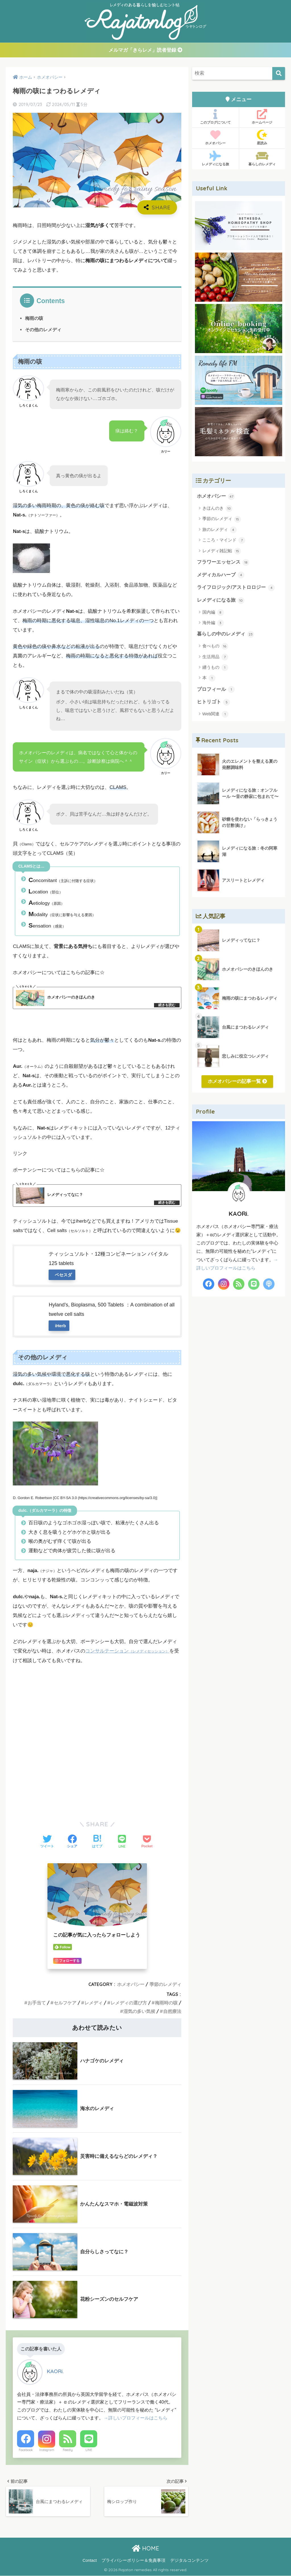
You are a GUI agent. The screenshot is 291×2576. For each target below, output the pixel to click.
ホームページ (262, 116)
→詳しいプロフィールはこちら (135, 2417)
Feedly (68, 2450)
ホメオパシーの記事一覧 (237, 1082)
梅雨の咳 (34, 318)
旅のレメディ (219, 530)
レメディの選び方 (129, 2003)
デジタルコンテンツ (189, 2560)
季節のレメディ (165, 1984)
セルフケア (65, 2003)
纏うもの (215, 667)
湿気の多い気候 (139, 2011)
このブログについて (215, 116)
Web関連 (215, 714)
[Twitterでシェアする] (47, 1842)
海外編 (213, 623)
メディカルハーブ (221, 575)
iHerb (60, 1326)
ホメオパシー (130, 1984)
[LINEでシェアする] (122, 1842)
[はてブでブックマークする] (97, 1842)
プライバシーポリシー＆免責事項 (133, 2560)
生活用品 (215, 657)
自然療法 (172, 2011)
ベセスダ (63, 1275)
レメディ (93, 2003)
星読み (262, 137)
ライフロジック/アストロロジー (236, 588)
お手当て (37, 2003)
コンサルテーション (127, 1651)
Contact (89, 2560)
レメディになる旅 (215, 158)
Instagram (47, 2450)
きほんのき (217, 508)
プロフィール (216, 690)
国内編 (213, 612)
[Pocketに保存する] (146, 1842)
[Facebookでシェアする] (72, 1842)
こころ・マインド (223, 540)
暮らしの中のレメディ (225, 634)
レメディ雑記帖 (221, 551)
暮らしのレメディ (262, 158)
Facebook (26, 2450)
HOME (145, 2548)
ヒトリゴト (213, 702)
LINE (89, 2450)
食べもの (215, 646)
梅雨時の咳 (166, 2003)
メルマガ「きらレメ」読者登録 (145, 50)
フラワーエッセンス (223, 562)
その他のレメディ (43, 329)
